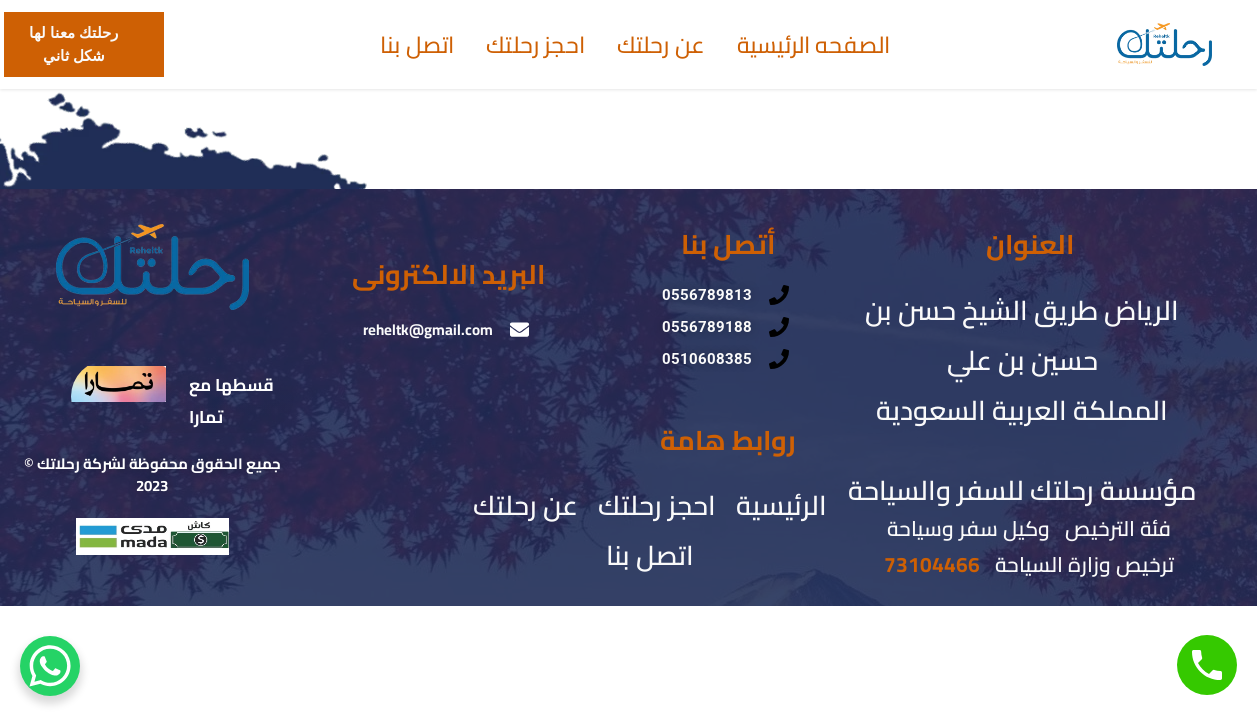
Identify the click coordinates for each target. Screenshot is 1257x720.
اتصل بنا (417, 45)
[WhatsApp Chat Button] (50, 666)
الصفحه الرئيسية (813, 45)
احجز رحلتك (535, 45)
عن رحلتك (661, 45)
